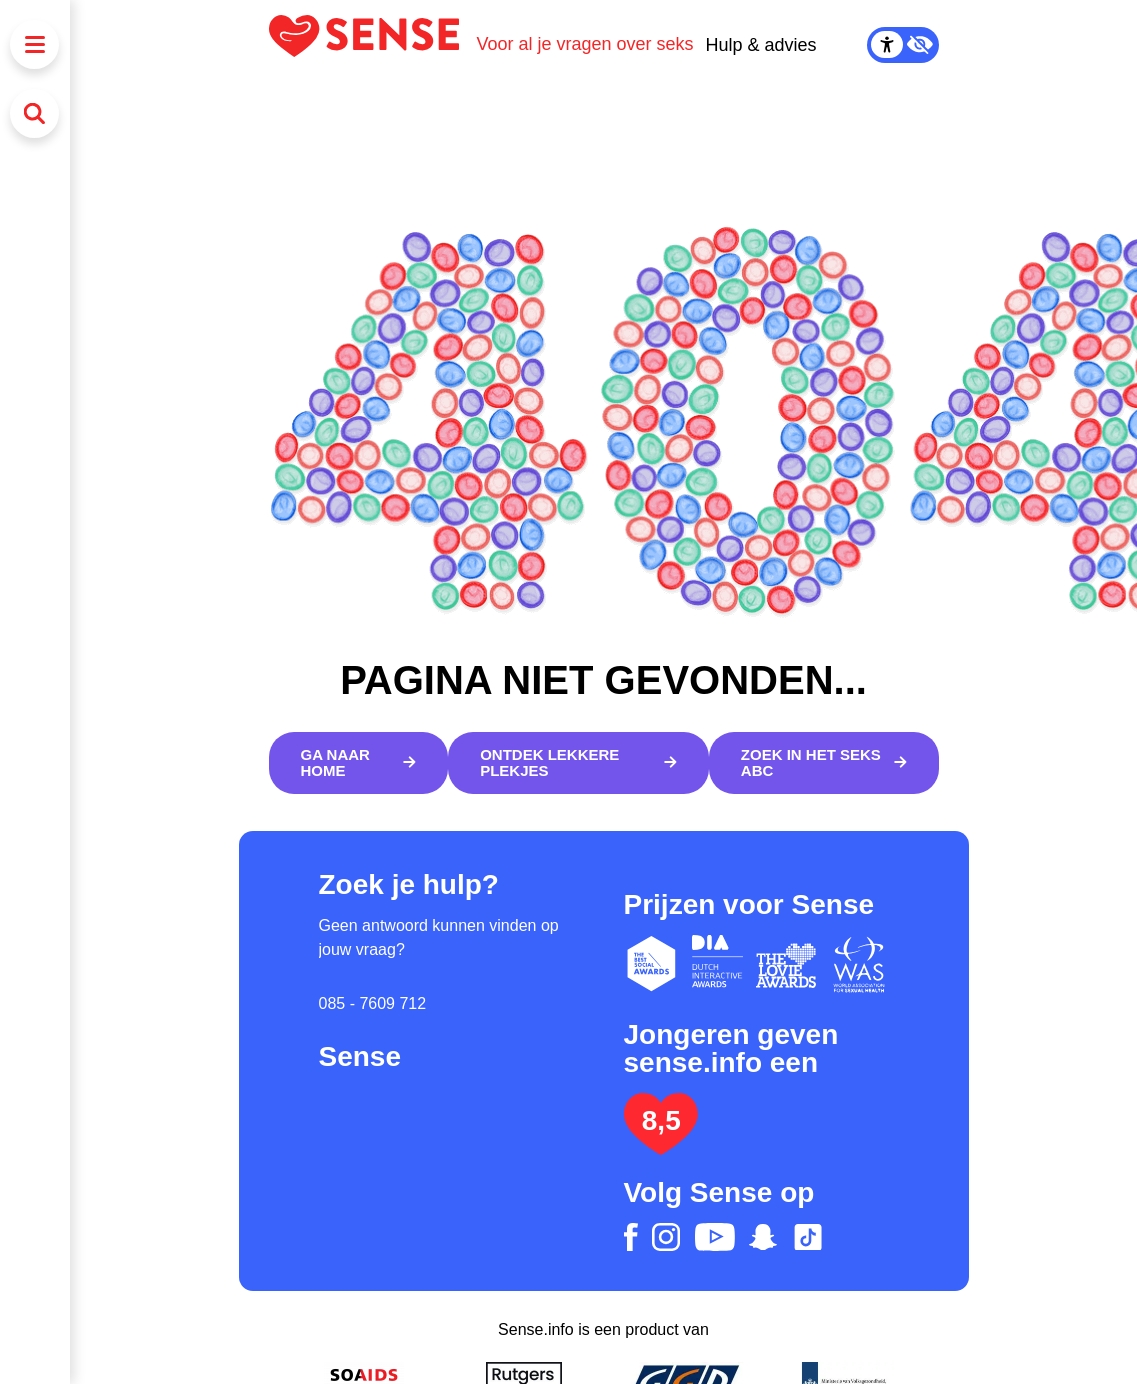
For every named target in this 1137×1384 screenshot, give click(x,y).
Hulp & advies (760, 45)
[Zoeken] (34, 113)
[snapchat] (763, 1237)
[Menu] (34, 44)
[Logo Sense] (373, 44)
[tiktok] (808, 1237)
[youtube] (715, 1237)
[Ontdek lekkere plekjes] (578, 763)
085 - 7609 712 (373, 1003)
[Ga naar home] (359, 763)
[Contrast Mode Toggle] (903, 45)
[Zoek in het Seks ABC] (824, 763)
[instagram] (666, 1237)
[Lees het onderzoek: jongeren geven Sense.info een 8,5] (661, 1146)
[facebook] (631, 1237)
